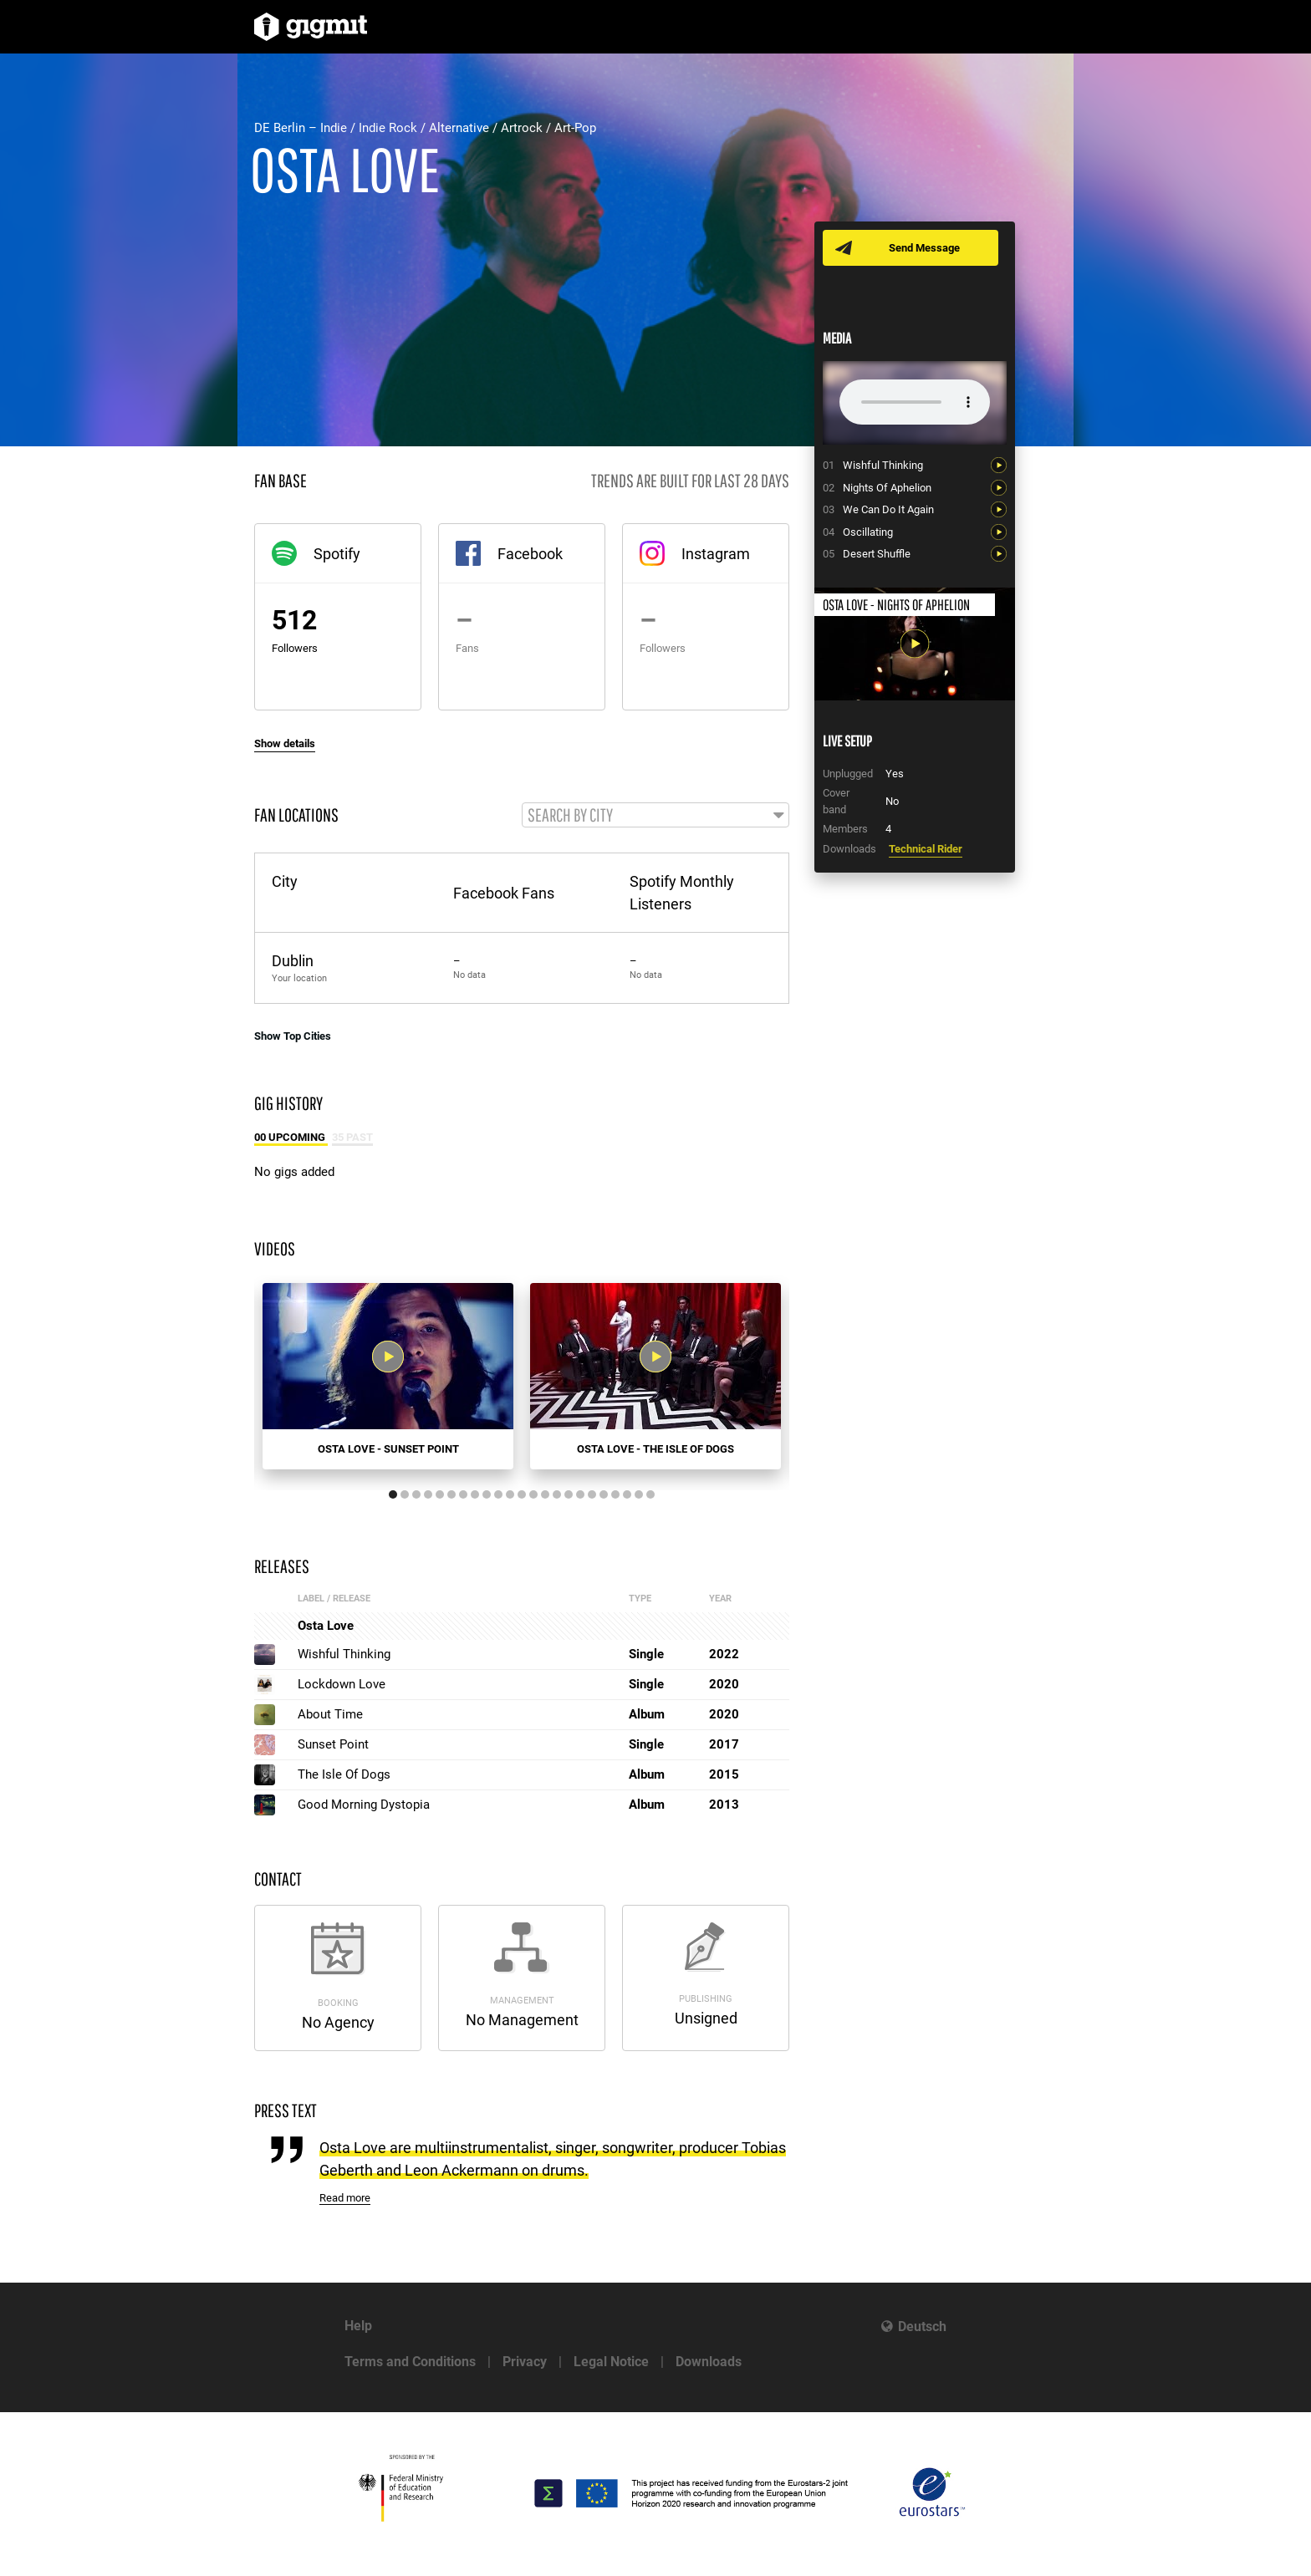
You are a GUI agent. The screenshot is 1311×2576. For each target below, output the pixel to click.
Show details (284, 743)
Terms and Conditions (410, 2362)
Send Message (925, 248)
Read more (344, 2199)
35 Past (352, 1139)
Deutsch (922, 2326)
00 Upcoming (291, 1139)
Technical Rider (925, 849)
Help (358, 2326)
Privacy (524, 2362)
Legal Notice (611, 2362)
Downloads (709, 2362)
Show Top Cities (292, 1037)
